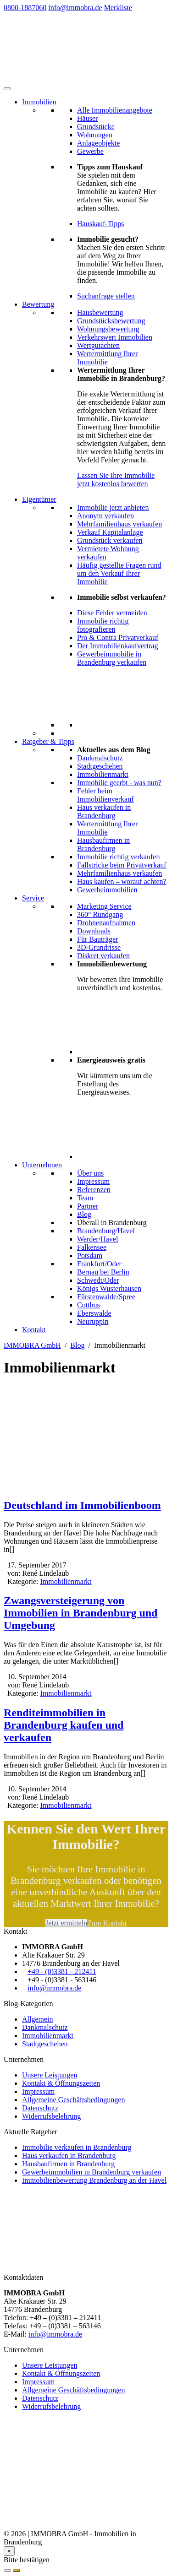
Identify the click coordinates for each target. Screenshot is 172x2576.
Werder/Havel (97, 1239)
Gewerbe (90, 151)
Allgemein (37, 2019)
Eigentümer (39, 499)
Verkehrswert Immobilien (114, 337)
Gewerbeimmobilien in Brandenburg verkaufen (91, 2172)
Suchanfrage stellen (106, 296)
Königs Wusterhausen (109, 1288)
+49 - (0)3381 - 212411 (62, 1971)
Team (85, 1198)
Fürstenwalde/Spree (106, 1297)
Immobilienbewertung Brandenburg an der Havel (94, 2180)
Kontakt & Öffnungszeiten (61, 2083)
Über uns (90, 1173)
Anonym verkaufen (105, 516)
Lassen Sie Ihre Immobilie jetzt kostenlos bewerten (116, 480)
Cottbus (88, 1305)
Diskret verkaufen (103, 956)
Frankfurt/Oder (99, 1264)
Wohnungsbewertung (108, 329)
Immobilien (39, 102)
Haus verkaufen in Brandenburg (104, 811)
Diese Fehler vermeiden (112, 613)
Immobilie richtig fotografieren (102, 625)
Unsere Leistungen (49, 2075)
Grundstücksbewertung (111, 321)
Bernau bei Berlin (103, 1272)
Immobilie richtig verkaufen (118, 857)
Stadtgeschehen (100, 766)
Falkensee (91, 1247)
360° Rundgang (100, 914)
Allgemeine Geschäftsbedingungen (73, 2100)
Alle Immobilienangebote (114, 110)
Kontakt (34, 1330)
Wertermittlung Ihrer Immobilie (107, 358)
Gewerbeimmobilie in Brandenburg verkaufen (111, 658)
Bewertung (38, 304)
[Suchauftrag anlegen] (16, 2570)
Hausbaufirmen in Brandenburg (103, 844)
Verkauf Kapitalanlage (110, 532)
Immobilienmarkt (102, 774)
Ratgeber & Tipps (48, 741)
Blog (84, 1214)
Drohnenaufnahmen (106, 923)
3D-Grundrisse (99, 947)
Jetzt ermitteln (66, 1923)
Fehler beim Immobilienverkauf (105, 795)
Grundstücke (96, 126)
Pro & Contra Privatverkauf (117, 637)
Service (33, 898)
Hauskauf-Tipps (100, 224)
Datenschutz (40, 2108)
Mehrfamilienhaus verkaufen (119, 524)
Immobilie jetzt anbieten (113, 507)
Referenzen (94, 1189)
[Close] (9, 2551)
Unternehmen (42, 1165)
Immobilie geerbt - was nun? (119, 782)
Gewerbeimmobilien (107, 890)
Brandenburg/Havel (106, 1231)
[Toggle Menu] (7, 88)
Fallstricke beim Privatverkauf (121, 865)
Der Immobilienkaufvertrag (117, 646)
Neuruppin (92, 1321)
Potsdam (89, 1255)
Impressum (93, 1181)
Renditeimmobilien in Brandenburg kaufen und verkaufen (63, 1725)
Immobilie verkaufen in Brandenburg (76, 2147)
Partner (87, 1206)
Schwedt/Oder (98, 1280)
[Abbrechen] (7, 2570)
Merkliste (118, 7)
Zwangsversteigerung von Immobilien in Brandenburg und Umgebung (80, 1612)
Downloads (94, 931)
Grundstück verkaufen (110, 540)
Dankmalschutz (100, 758)
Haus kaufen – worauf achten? (121, 881)
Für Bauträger (97, 939)
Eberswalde (94, 1313)
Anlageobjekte (98, 143)
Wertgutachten (98, 345)
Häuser (87, 118)
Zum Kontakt (107, 1923)
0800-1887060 (25, 7)
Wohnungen (94, 135)
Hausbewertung (100, 312)
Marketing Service (104, 906)
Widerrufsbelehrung (51, 2116)
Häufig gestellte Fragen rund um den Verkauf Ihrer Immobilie (119, 573)
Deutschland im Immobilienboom (82, 1505)
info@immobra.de (75, 7)
